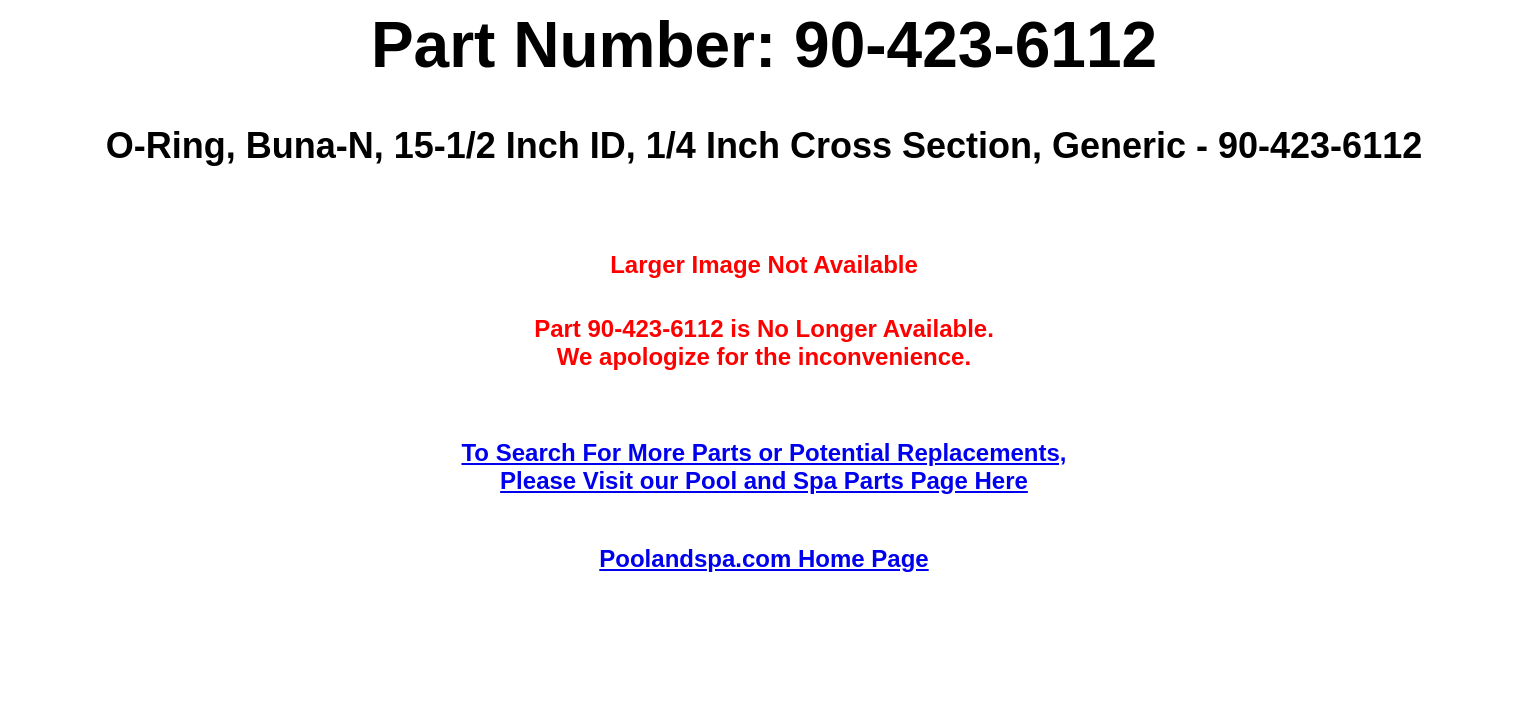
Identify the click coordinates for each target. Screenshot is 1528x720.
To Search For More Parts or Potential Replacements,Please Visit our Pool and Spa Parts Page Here (763, 466)
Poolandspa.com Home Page (763, 558)
